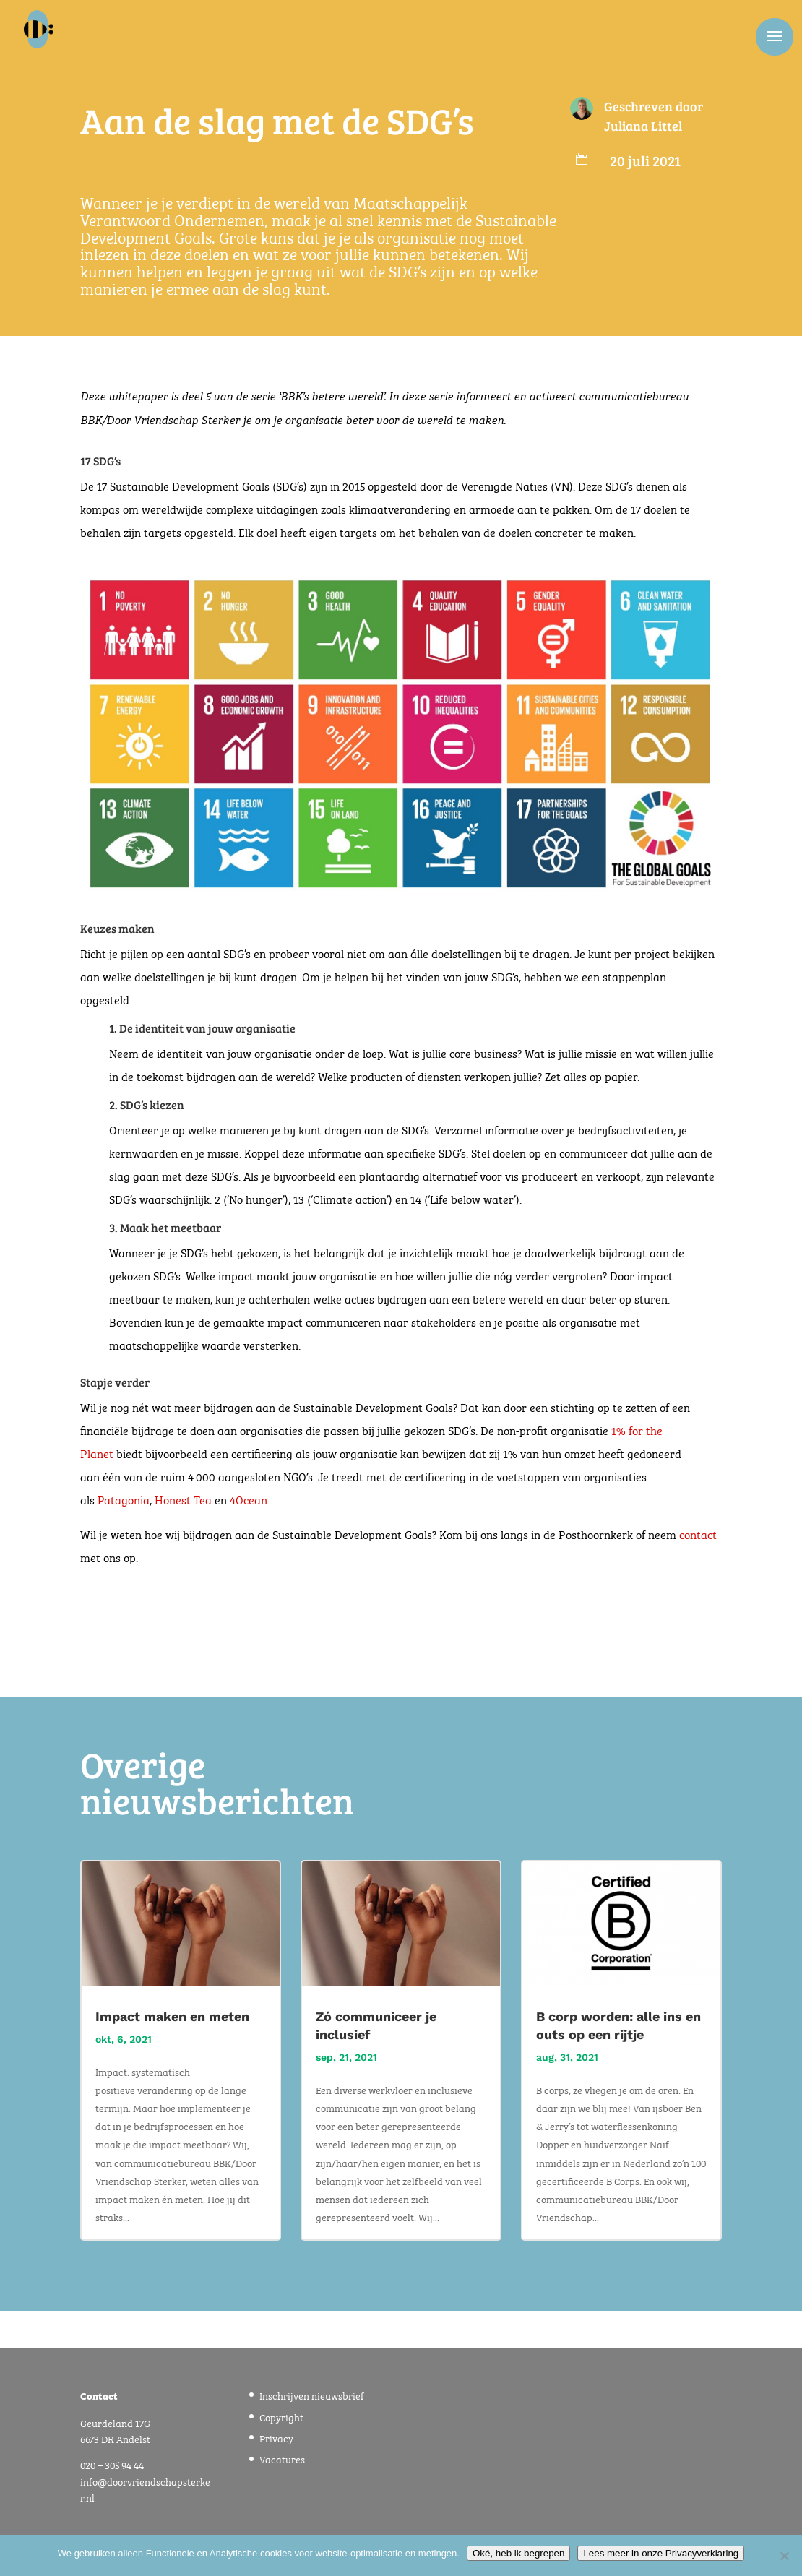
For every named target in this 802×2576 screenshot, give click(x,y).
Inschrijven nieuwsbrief (311, 2395)
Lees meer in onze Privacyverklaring (660, 2553)
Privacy (276, 2437)
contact (698, 1534)
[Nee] (784, 2556)
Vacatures (282, 2458)
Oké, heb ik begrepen (518, 2553)
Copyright (281, 2416)
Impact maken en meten (172, 2016)
